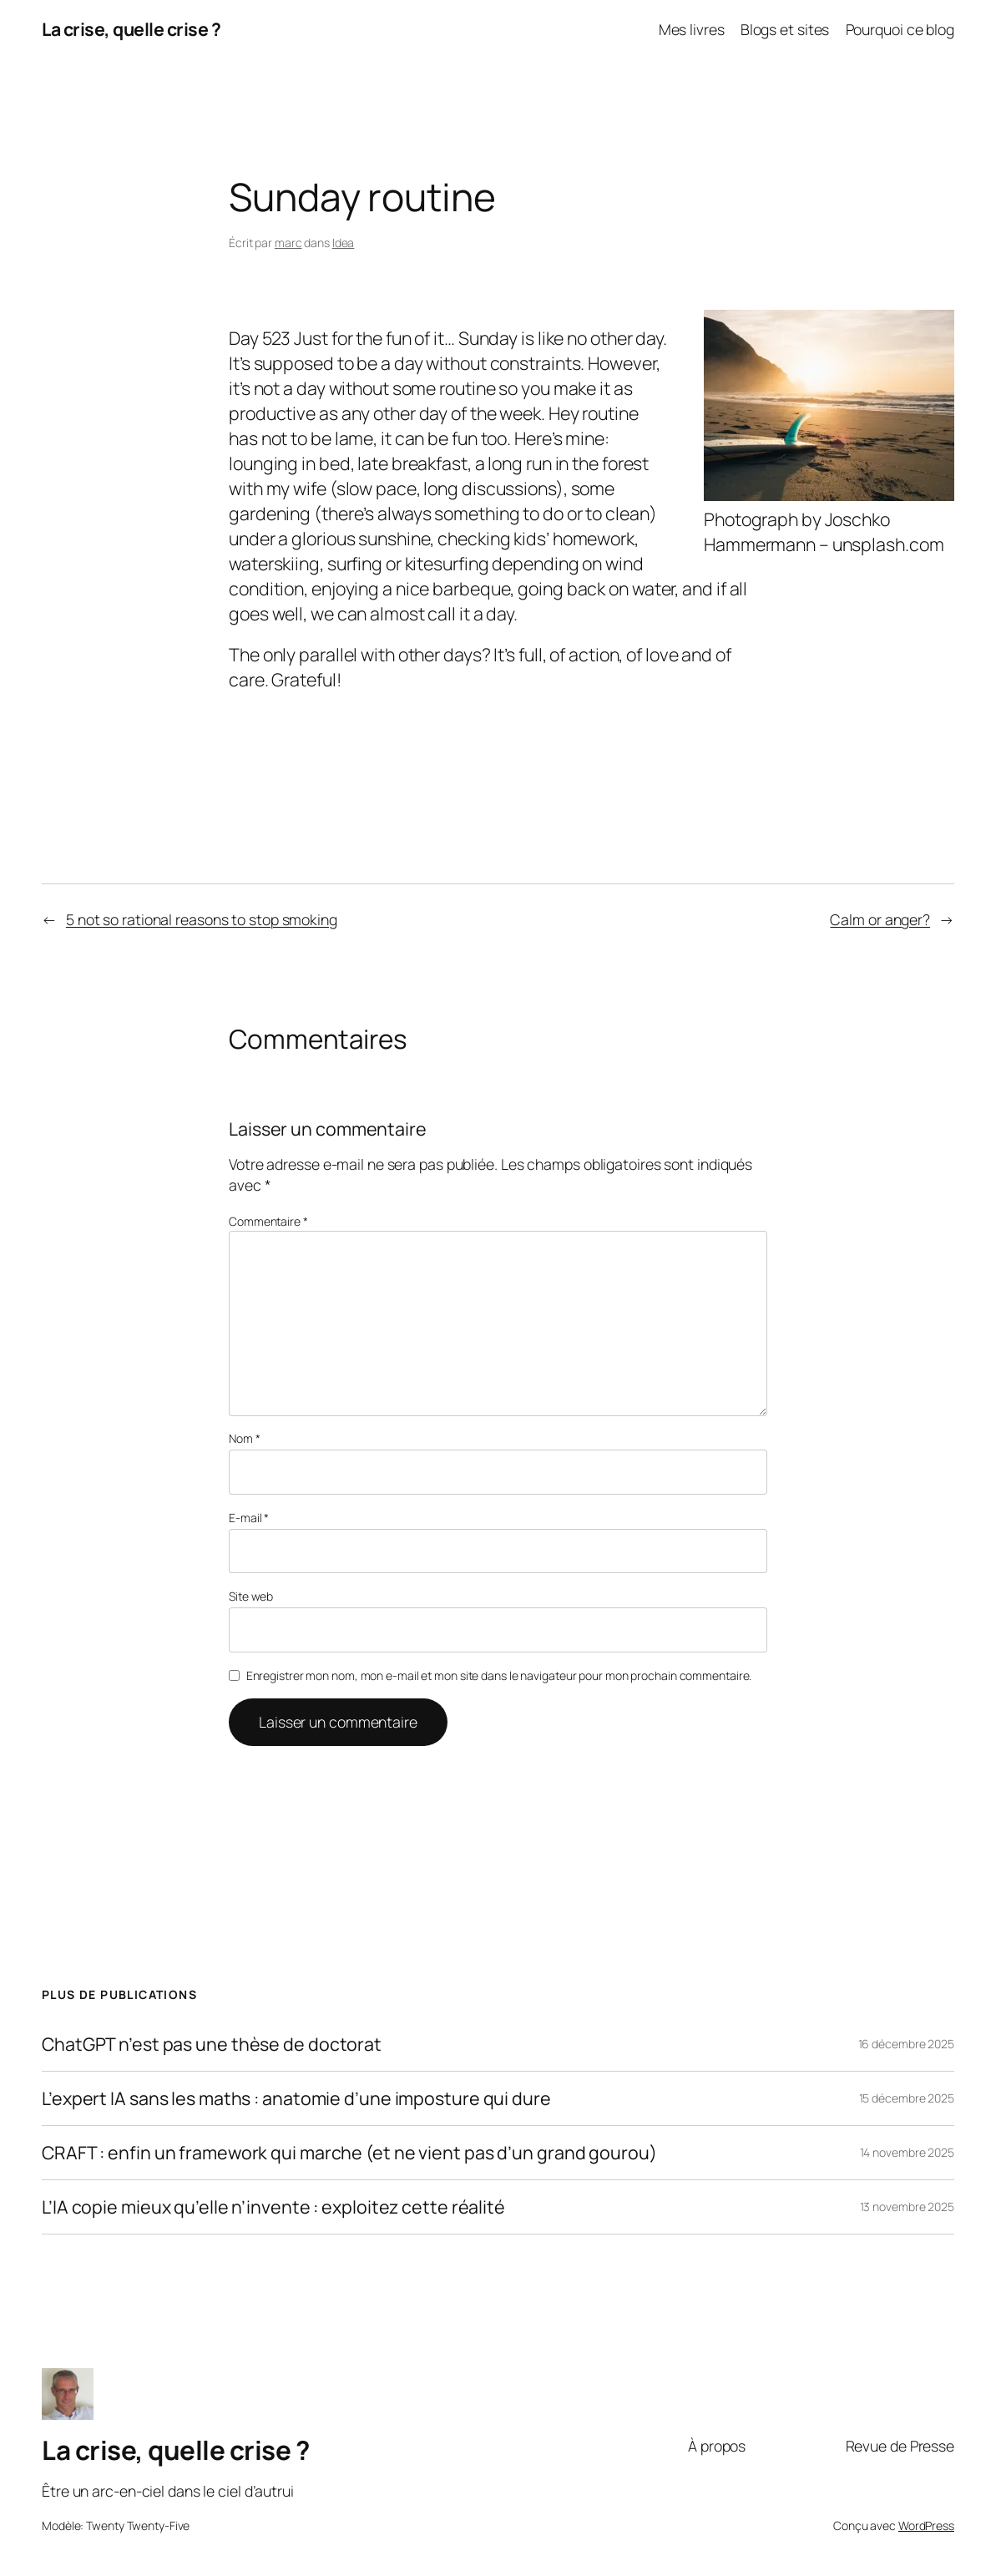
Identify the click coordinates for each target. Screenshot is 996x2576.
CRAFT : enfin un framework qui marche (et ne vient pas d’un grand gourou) (349, 2153)
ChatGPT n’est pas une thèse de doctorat (212, 2044)
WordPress (926, 2525)
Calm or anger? (880, 919)
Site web (251, 1596)
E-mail (249, 1518)
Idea (343, 243)
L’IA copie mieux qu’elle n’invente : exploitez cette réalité (273, 2207)
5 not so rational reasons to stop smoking (201, 919)
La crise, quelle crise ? (131, 29)
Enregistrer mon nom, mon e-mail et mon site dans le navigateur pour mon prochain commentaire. (499, 1675)
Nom (244, 1438)
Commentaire (268, 1221)
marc (288, 243)
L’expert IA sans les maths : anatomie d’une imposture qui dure (296, 2098)
